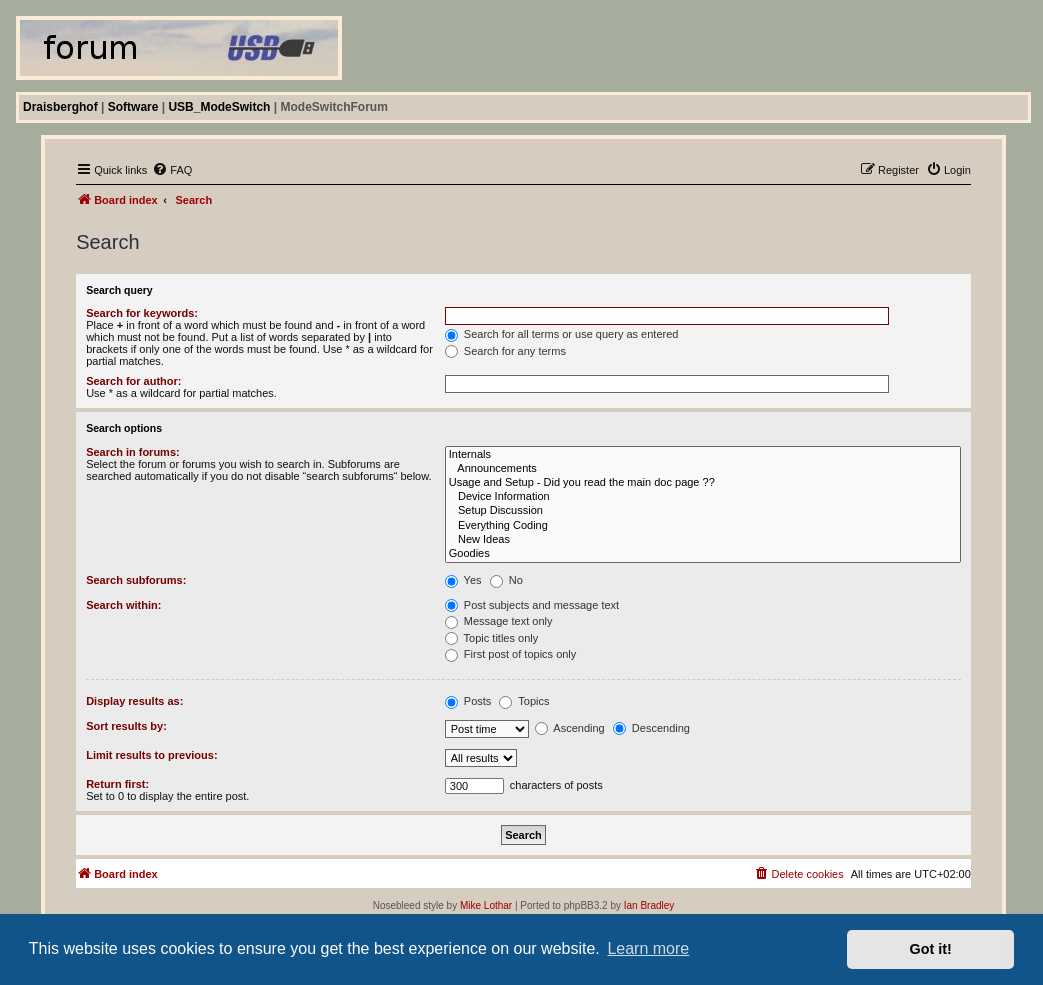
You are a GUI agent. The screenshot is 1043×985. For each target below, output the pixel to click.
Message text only (499, 621)
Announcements (703, 469)
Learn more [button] (648, 948)
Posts (468, 701)
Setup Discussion (703, 511)
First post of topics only (511, 654)
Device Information (703, 497)
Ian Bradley (649, 905)
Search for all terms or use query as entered (562, 334)
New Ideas (703, 540)
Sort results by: (126, 726)
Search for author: (133, 381)
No (506, 580)
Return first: (117, 784)
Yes (463, 580)
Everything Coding (703, 526)
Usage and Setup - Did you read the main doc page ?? (703, 483)
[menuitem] (172, 170)
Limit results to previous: (151, 755)
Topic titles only (491, 638)
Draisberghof (60, 107)
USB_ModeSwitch (219, 107)
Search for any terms (505, 351)
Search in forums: (133, 452)
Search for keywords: (142, 313)
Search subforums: (136, 580)
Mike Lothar (486, 905)
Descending (651, 728)
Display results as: (134, 701)
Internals (703, 455)
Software (133, 107)
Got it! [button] (931, 949)
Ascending (570, 728)
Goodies (703, 554)
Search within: (123, 605)
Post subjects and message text (532, 605)
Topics (524, 701)
